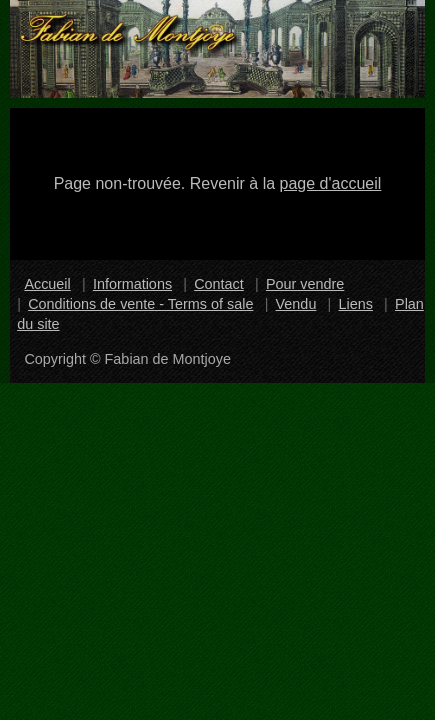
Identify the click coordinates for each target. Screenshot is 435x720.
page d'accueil (331, 183)
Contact (219, 284)
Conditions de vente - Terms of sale (140, 304)
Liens (356, 304)
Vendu (296, 304)
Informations (132, 284)
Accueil (47, 284)
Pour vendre (305, 284)
